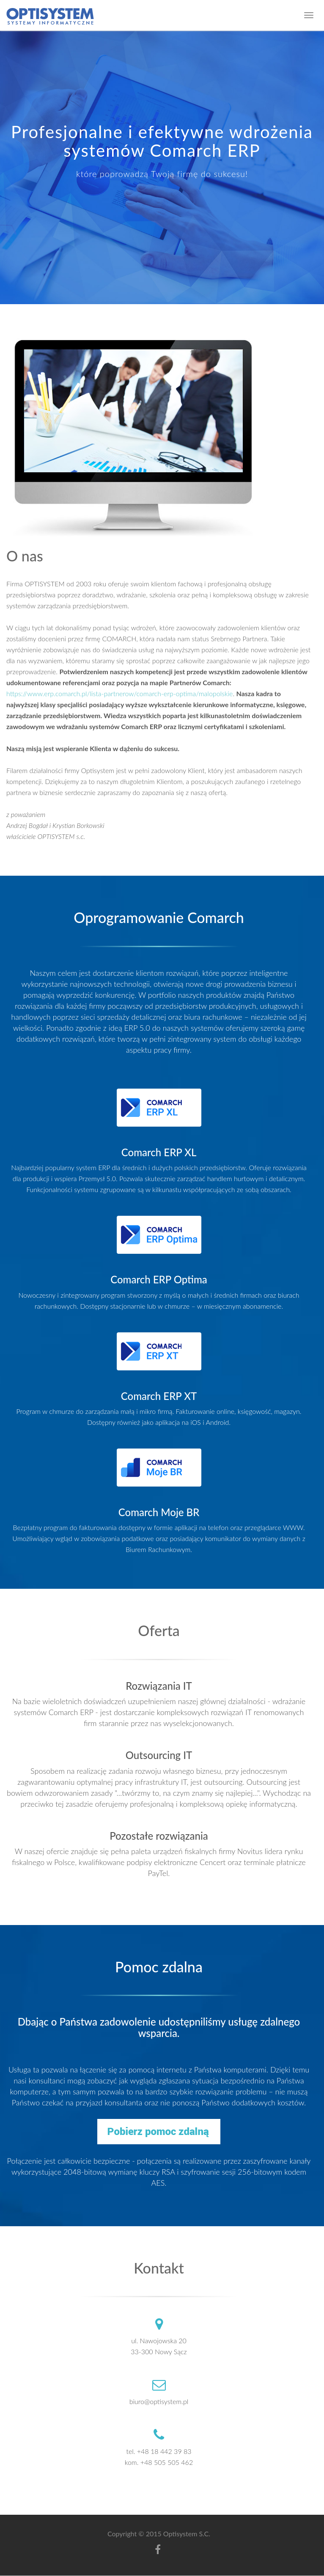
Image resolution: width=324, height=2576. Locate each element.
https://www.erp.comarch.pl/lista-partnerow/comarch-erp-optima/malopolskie (119, 693)
